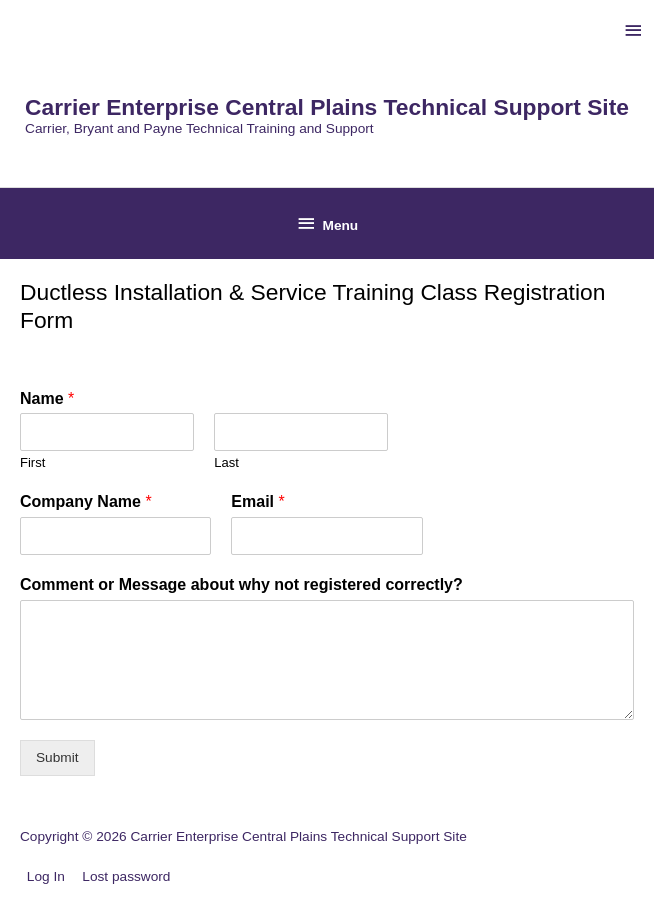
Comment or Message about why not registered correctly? (241, 584)
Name (47, 398)
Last (226, 462)
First (32, 462)
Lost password (126, 876)
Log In (46, 876)
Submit (57, 757)
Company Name (86, 501)
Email (257, 501)
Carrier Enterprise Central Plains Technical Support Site (327, 107)
